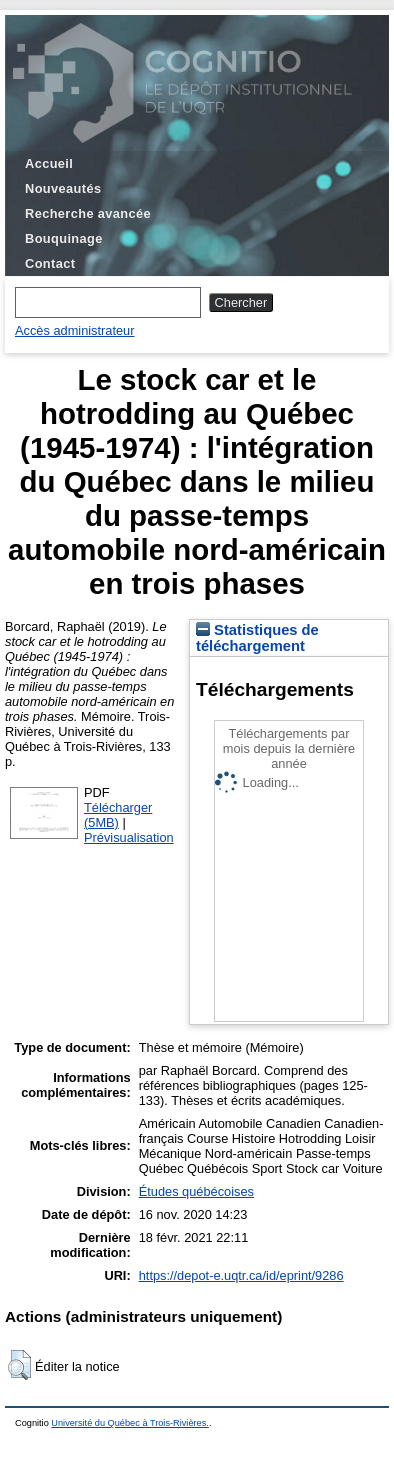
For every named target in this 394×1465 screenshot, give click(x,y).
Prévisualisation (129, 837)
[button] (19, 1365)
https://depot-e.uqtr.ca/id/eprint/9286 (241, 1275)
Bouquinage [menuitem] (64, 238)
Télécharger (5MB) (118, 815)
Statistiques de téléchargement (257, 638)
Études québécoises (196, 1191)
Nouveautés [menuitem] (63, 188)
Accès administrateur (74, 330)
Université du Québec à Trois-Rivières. (130, 1423)
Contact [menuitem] (50, 263)
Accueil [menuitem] (49, 163)
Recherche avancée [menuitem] (88, 213)
